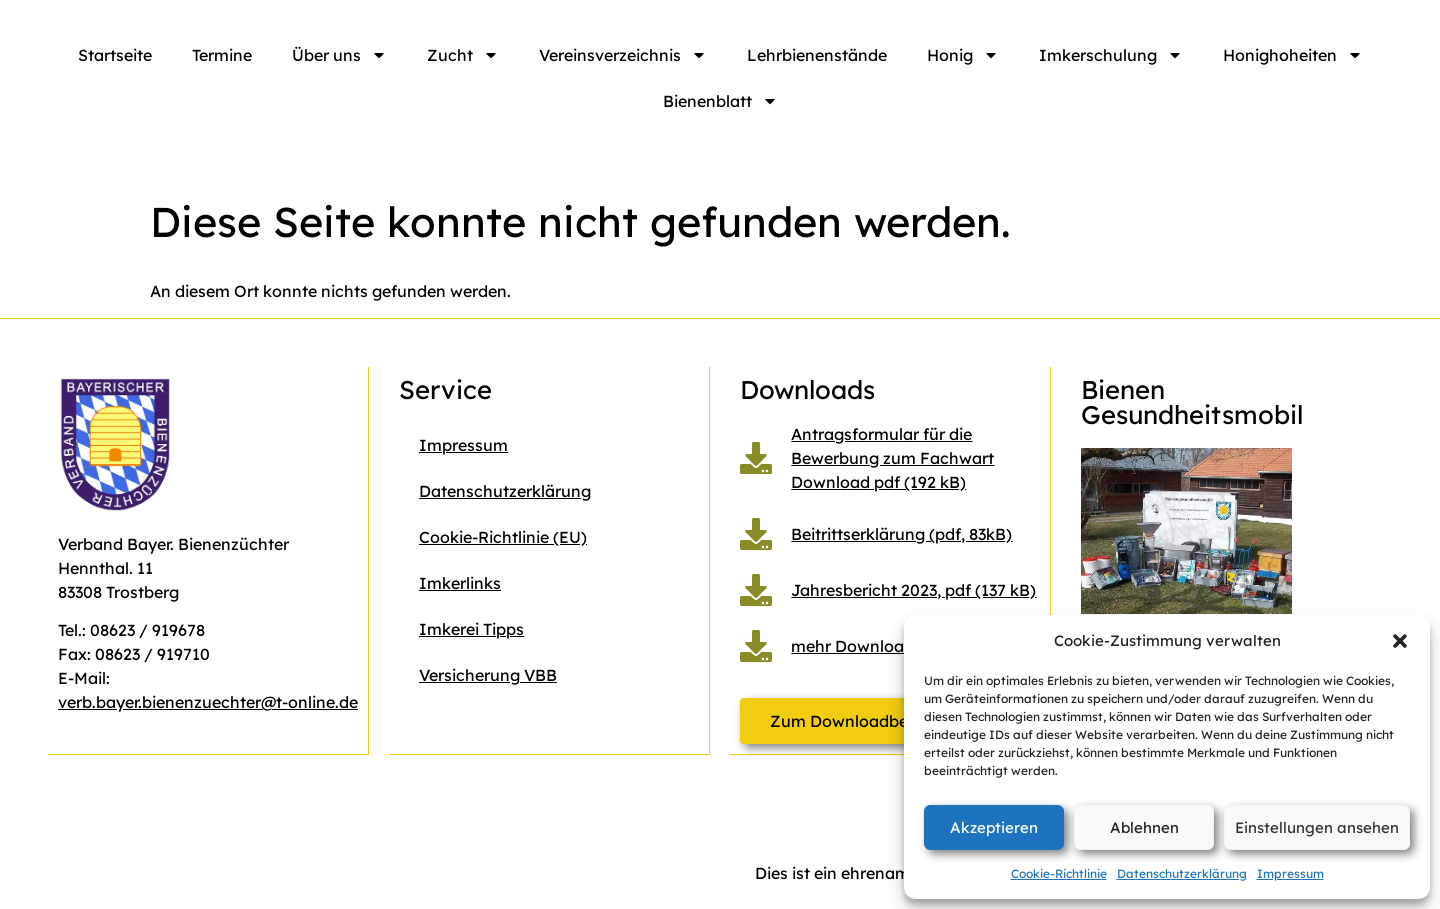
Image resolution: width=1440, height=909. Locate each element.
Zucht (463, 55)
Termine (222, 55)
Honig (963, 55)
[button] (1400, 641)
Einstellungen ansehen (1317, 827)
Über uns (339, 55)
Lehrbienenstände (817, 55)
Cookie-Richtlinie (1059, 873)
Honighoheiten (1293, 55)
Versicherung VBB (488, 675)
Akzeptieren (994, 827)
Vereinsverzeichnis (623, 55)
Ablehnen (1144, 827)
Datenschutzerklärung (1182, 873)
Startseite (115, 55)
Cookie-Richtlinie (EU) (503, 537)
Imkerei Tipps (471, 629)
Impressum (1290, 873)
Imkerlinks (460, 583)
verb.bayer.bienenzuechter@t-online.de (208, 702)
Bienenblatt (720, 101)
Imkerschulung (1111, 55)
